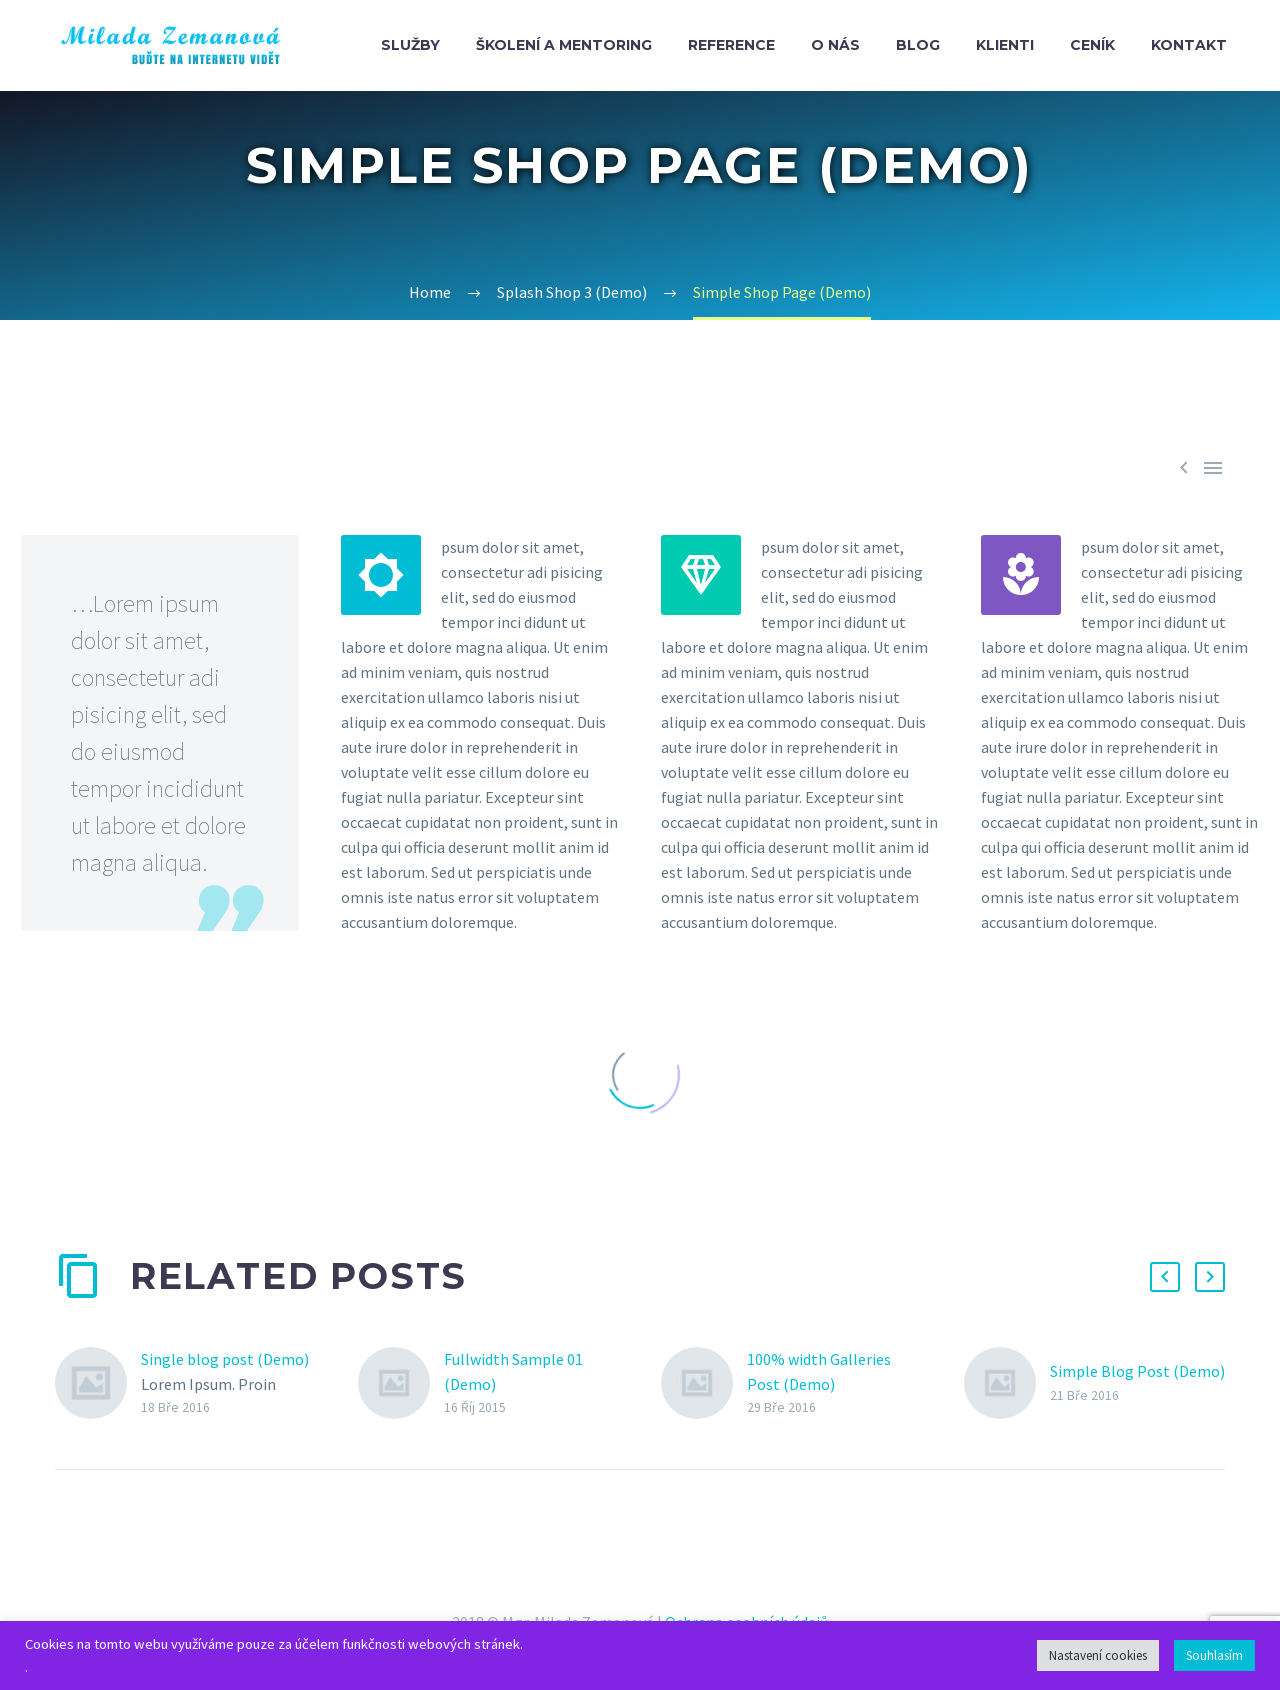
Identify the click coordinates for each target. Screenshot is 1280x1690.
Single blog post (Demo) (225, 1359)
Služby (410, 45)
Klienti (1005, 45)
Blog (918, 45)
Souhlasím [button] (1214, 1655)
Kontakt (1189, 45)
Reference (731, 45)
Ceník (1092, 45)
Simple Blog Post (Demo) (1137, 1371)
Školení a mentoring (564, 45)
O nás (835, 45)
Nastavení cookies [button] (1098, 1655)
